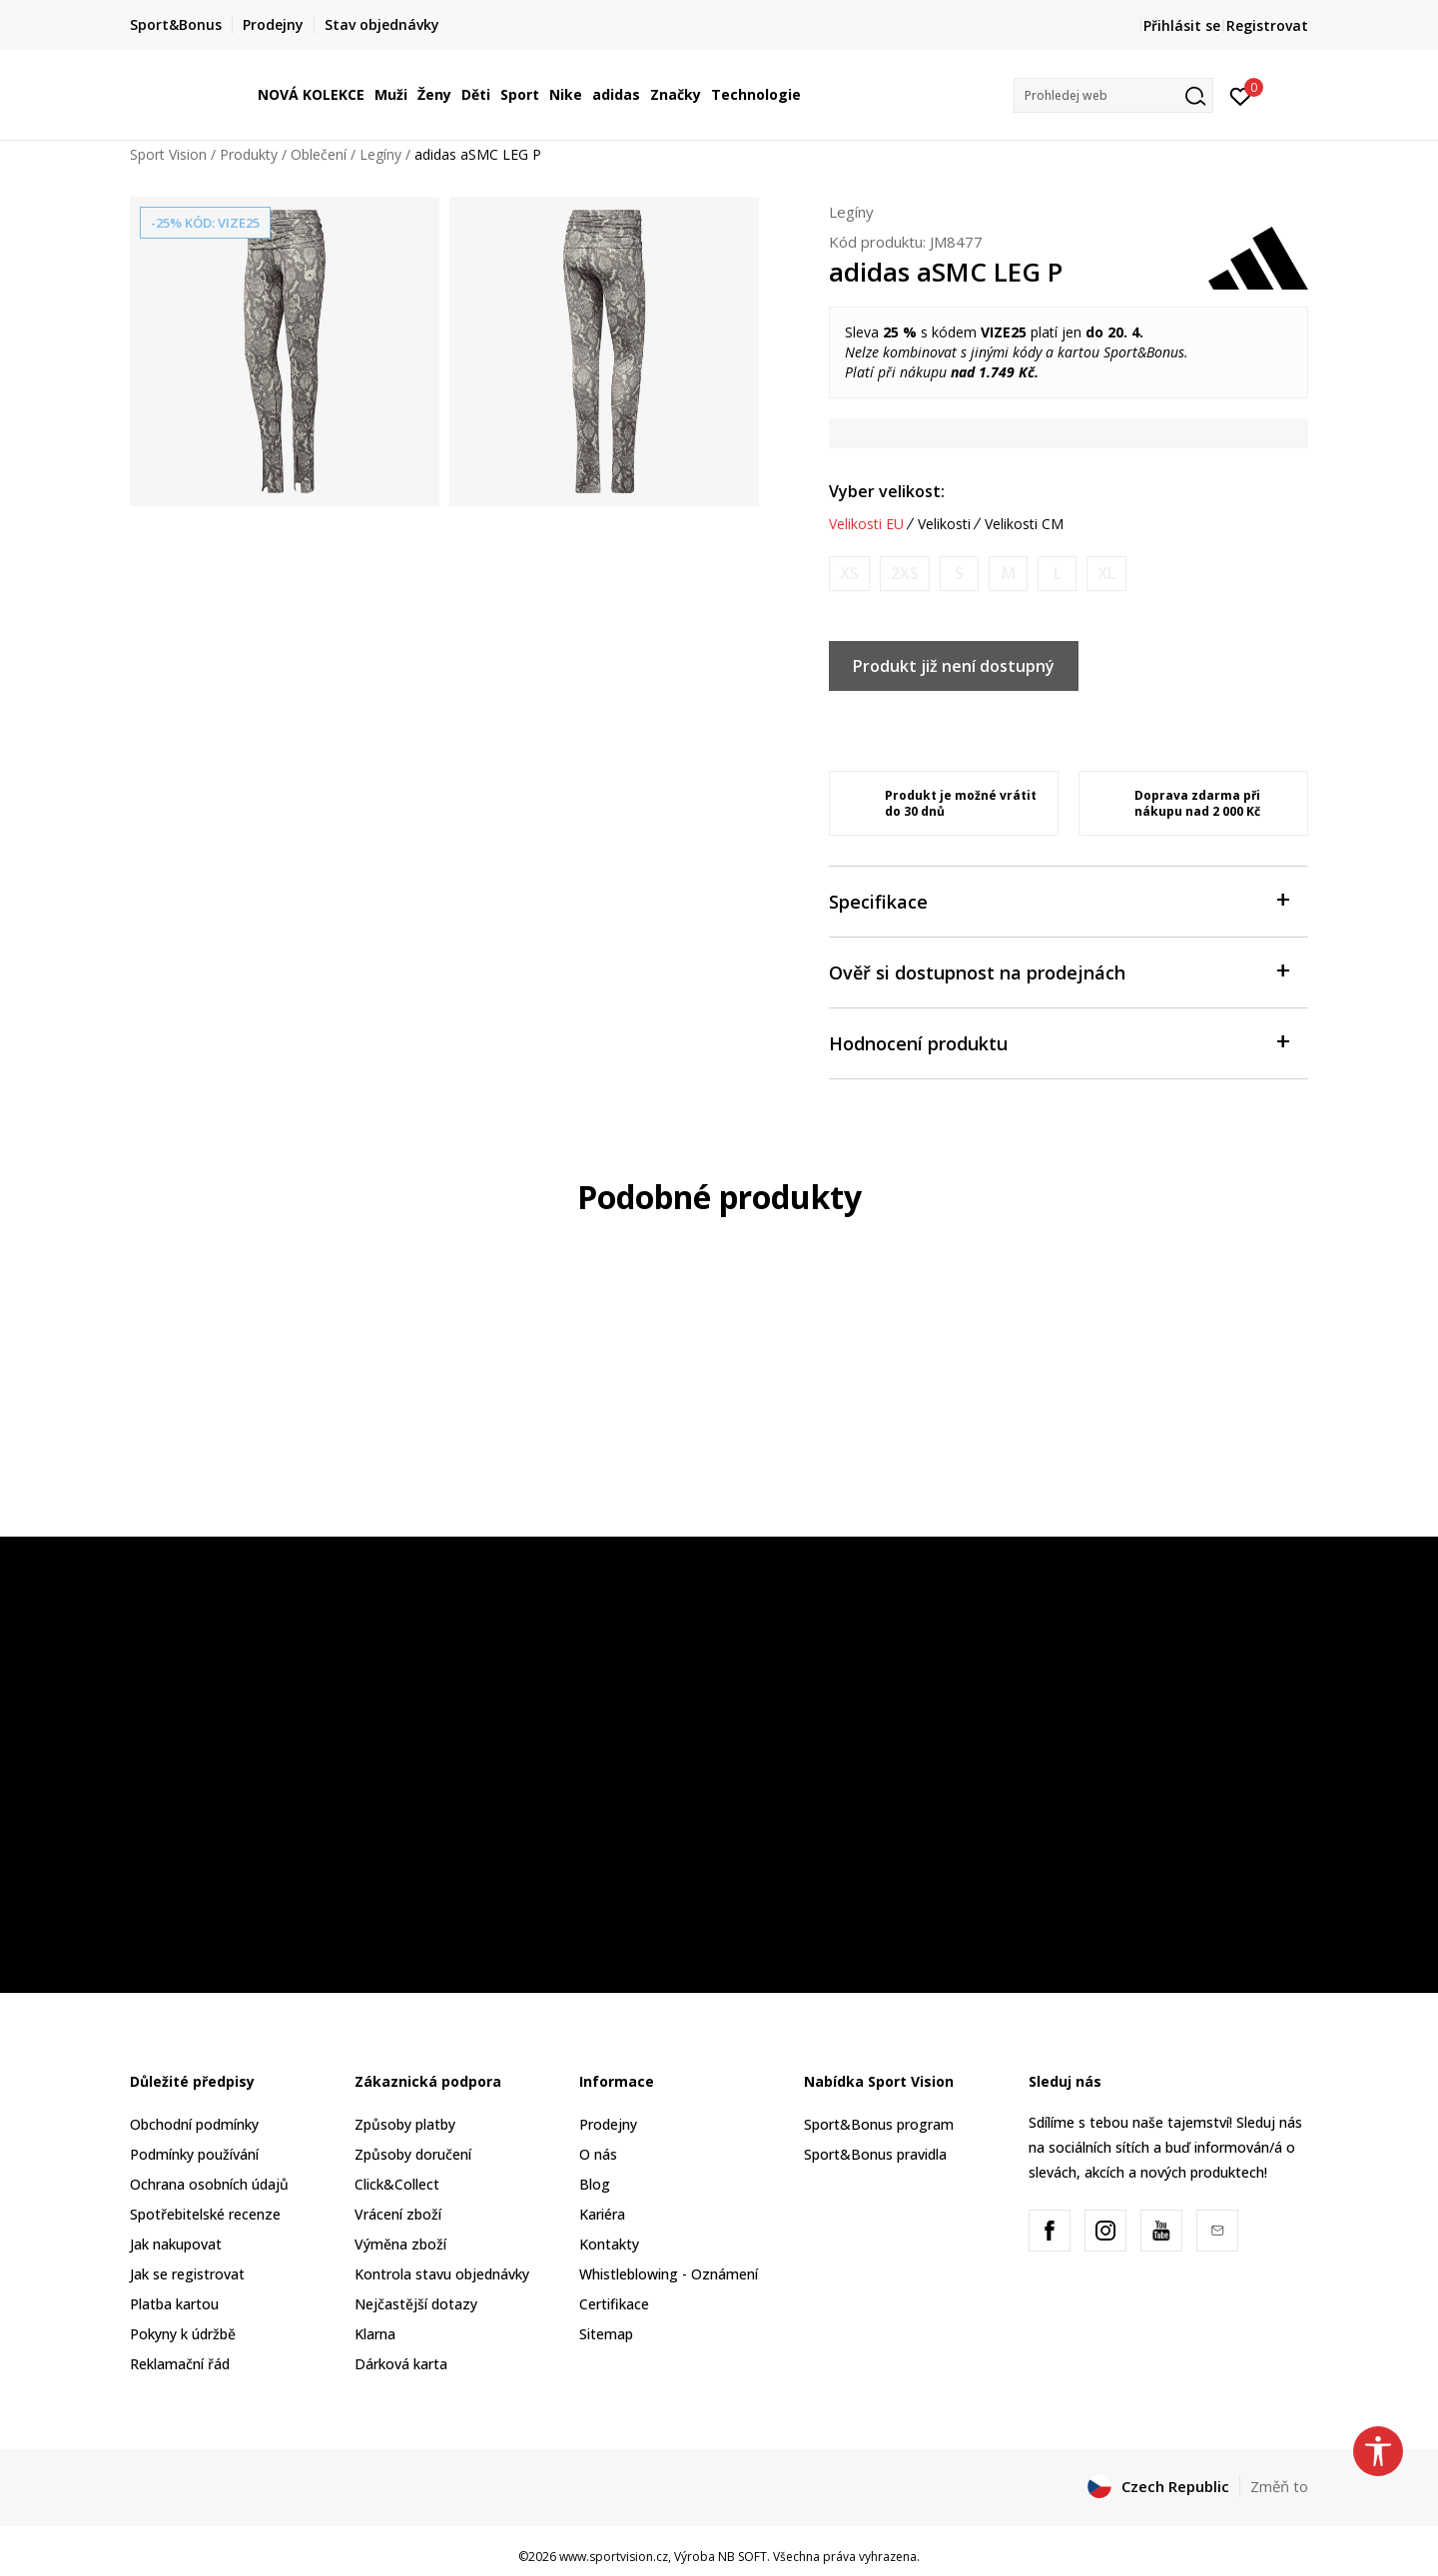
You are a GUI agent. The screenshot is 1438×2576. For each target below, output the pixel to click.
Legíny (380, 154)
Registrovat (1267, 25)
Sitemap (606, 2333)
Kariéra (602, 2214)
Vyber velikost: (887, 491)
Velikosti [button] (944, 524)
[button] (1113, 95)
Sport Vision (168, 154)
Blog (594, 2184)
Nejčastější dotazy (416, 2303)
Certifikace (614, 2303)
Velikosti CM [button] (1024, 524)
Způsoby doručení (413, 2154)
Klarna (375, 2333)
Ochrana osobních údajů (209, 2184)
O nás (598, 2154)
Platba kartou (174, 2303)
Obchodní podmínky (194, 2124)
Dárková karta (401, 2363)
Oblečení (319, 154)
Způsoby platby (405, 2124)
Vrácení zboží (398, 2214)
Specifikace (1058, 900)
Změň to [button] (1279, 2486)
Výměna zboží (400, 2244)
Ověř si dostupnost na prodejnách (1058, 971)
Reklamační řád (180, 2363)
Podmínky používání (194, 2154)
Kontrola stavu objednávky (442, 2273)
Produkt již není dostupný (954, 666)
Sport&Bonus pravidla (875, 2154)
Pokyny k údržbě (183, 2333)
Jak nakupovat (176, 2244)
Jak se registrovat (187, 2273)
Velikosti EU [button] (866, 524)
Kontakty (609, 2244)
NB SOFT (742, 2556)
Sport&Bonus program (879, 2124)
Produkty (249, 154)
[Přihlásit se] (1240, 95)
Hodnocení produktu (1058, 1041)
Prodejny (608, 2124)
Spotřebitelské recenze (205, 2214)
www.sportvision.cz (613, 2556)
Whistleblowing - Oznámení (668, 2273)
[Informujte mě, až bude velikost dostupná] (849, 573)
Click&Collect (397, 2184)
